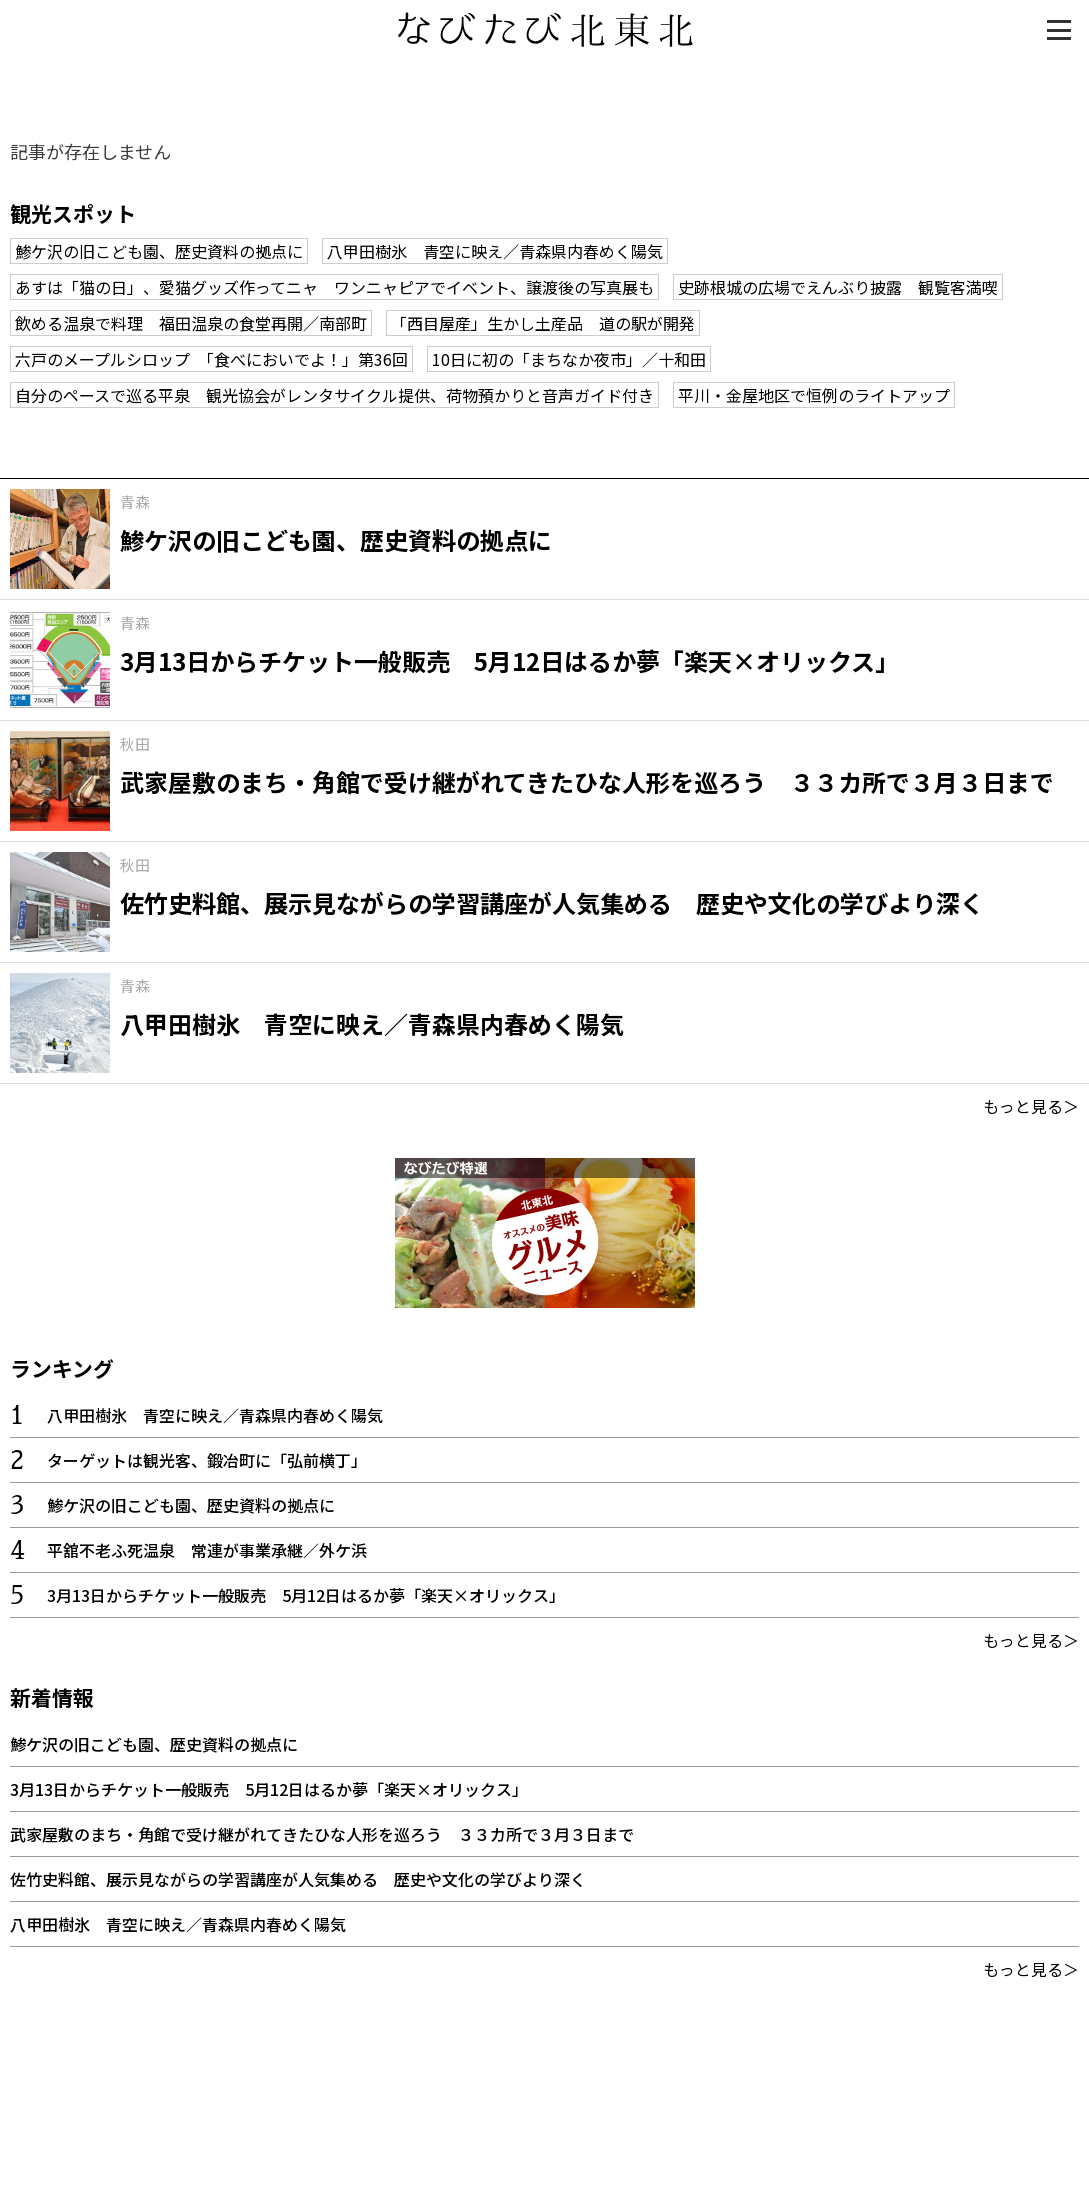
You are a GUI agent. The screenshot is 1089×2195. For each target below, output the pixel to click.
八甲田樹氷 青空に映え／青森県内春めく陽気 (495, 251)
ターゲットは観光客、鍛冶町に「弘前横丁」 (207, 1460)
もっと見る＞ (1031, 1106)
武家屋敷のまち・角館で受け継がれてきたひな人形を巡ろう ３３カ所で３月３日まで (322, 1834)
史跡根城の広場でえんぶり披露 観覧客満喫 (838, 287)
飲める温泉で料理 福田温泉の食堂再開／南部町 (191, 323)
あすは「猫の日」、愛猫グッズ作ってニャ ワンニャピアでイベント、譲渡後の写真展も (334, 287)
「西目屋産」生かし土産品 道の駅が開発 (543, 323)
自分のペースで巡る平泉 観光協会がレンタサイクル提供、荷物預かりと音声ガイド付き (334, 395)
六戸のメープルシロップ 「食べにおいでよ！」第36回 (211, 359)
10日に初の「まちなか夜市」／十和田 (569, 359)
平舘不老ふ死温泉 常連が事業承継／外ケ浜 (207, 1550)
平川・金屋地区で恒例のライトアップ (814, 395)
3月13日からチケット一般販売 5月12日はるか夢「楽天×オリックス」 (306, 1595)
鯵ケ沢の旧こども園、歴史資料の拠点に (159, 251)
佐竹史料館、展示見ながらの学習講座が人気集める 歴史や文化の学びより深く (298, 1879)
